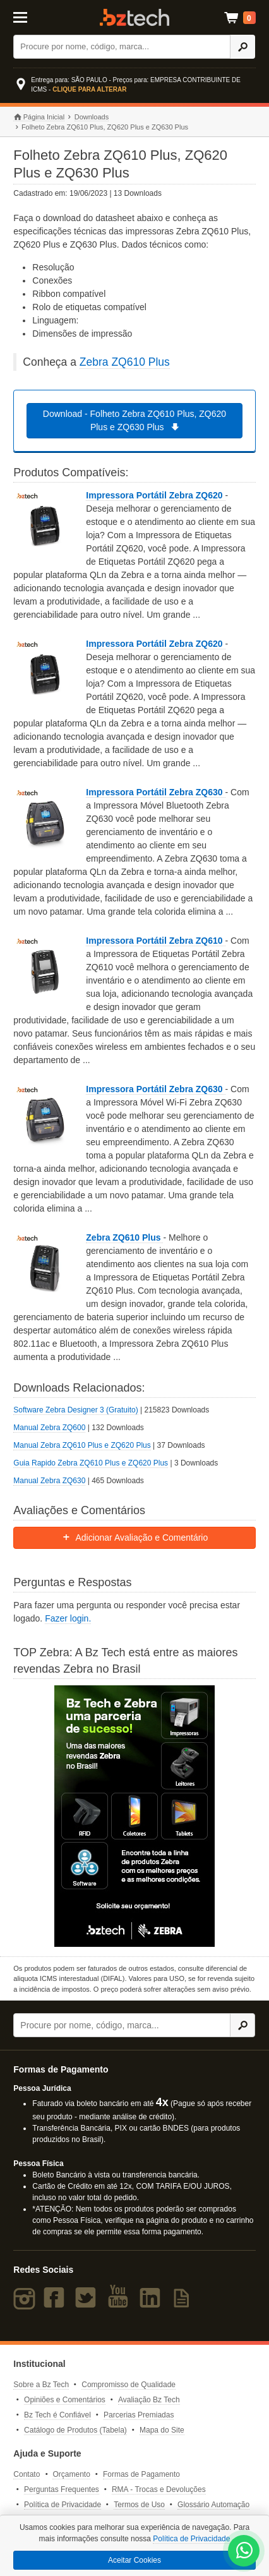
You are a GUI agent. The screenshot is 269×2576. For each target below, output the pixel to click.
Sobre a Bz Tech (41, 2384)
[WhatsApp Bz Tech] (244, 2552)
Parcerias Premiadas (139, 2414)
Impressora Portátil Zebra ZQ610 (155, 941)
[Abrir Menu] (29, 16)
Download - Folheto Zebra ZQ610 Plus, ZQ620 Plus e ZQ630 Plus (134, 420)
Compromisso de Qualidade (128, 2384)
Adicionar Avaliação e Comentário (134, 1537)
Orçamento (71, 2474)
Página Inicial (38, 117)
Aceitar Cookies (134, 2560)
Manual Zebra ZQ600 (49, 1427)
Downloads (92, 117)
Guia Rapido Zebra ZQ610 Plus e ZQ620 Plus (90, 1463)
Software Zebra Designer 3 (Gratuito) (75, 1409)
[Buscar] (121, 47)
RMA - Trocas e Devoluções (159, 2489)
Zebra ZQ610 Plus (125, 362)
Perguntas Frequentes (61, 2489)
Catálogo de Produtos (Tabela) (75, 2430)
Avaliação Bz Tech (149, 2399)
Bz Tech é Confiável (57, 2414)
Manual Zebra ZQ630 (49, 1480)
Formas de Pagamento (141, 2474)
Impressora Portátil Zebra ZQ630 (155, 792)
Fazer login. (68, 1618)
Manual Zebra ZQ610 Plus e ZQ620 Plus (81, 1445)
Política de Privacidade (62, 2504)
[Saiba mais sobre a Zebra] (134, 1816)
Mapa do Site (162, 2430)
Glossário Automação (213, 2504)
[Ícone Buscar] (242, 47)
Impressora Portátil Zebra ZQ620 (155, 495)
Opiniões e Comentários (64, 2399)
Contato (26, 2474)
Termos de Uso (139, 2504)
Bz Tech (134, 17)
